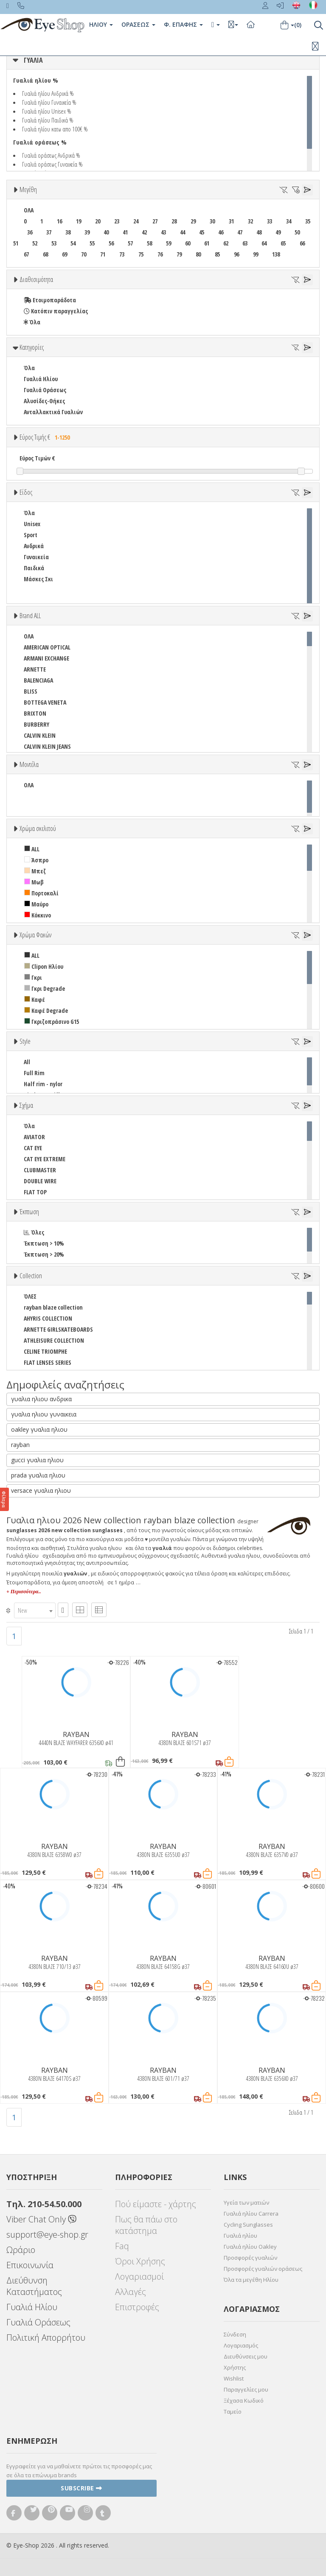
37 (48, 232)
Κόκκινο (37, 915)
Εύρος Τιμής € (46, 437)
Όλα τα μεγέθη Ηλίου (251, 2279)
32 (250, 221)
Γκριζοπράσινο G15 (51, 1022)
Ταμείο (233, 2411)
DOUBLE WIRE (40, 1181)
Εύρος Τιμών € (37, 458)
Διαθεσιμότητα (36, 279)
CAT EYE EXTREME (44, 1159)
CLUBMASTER (40, 1170)
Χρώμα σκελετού (38, 828)
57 (130, 243)
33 (269, 221)
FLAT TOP (35, 1192)
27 (154, 221)
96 (236, 254)
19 (78, 221)
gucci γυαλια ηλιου (37, 1460)
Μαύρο (36, 904)
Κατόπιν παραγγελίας (56, 311)
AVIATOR (34, 1137)
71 (102, 254)
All (27, 1062)
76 (160, 254)
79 (179, 254)
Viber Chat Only (41, 2219)
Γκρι (33, 977)
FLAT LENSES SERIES (47, 1362)
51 (15, 243)
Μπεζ (35, 871)
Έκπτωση (29, 1211)
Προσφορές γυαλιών (250, 2257)
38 (67, 232)
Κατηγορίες (32, 347)
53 (53, 243)
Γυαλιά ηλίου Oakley (250, 2246)
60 (187, 243)
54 (73, 243)
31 (231, 221)
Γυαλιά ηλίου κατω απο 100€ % (55, 129)
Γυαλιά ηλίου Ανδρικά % (48, 93)
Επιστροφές (137, 2307)
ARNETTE (35, 669)
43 (163, 232)
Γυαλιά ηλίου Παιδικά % (47, 120)
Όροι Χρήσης (140, 2261)
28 (174, 221)
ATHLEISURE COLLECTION (54, 1340)
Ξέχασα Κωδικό (244, 2400)
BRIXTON (35, 713)
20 (97, 221)
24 (135, 221)
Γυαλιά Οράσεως (45, 390)
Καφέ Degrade (46, 1010)
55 (92, 243)
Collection (31, 1275)
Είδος (26, 492)
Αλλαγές (130, 2291)
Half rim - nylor (43, 1084)
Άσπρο (36, 860)
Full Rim (34, 1073)
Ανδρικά (34, 546)
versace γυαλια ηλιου (41, 1490)
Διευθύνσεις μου (245, 2356)
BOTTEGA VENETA (45, 702)
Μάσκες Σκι (38, 579)
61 (206, 243)
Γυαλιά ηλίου (240, 2235)
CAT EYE (33, 1148)
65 (283, 243)
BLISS (30, 691)
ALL (31, 849)
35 (307, 221)
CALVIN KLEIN (40, 735)
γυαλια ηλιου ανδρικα (41, 1399)
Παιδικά (34, 568)
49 (278, 232)
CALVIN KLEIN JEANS (47, 746)
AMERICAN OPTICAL (47, 647)
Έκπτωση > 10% (44, 1243)
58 (149, 243)
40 (106, 232)
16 (59, 221)
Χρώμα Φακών (35, 935)
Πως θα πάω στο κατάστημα (146, 2225)
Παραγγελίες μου (246, 2389)
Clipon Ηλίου (43, 966)
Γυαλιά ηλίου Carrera (251, 2213)
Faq (122, 2246)
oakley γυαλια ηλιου (39, 1429)
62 (225, 243)
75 (140, 254)
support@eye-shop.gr (47, 2234)
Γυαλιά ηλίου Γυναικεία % (49, 102)
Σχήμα (26, 1105)
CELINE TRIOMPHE (45, 1351)
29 (193, 221)
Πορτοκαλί (41, 893)
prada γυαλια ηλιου (38, 1475)
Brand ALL (30, 615)
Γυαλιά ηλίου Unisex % (46, 111)
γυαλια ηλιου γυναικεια (43, 1414)
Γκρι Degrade (44, 988)
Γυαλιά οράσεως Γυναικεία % (52, 164)
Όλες (34, 1232)
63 (244, 243)
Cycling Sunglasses (248, 2224)
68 (45, 254)
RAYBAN (76, 1734)
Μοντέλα (29, 764)
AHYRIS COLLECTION (48, 1318)
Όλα (32, 322)
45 (201, 232)
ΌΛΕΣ (30, 1296)
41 (125, 232)
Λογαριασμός (241, 2345)
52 (34, 243)
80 (198, 254)
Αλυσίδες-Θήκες (44, 401)
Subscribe (81, 2488)
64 (264, 243)
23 (116, 221)
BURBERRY (36, 724)
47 (239, 232)
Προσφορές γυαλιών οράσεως (263, 2268)
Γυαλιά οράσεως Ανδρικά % (51, 155)
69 (64, 254)
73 (121, 254)
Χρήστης (235, 2367)
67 (26, 254)
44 (182, 232)
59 (168, 243)
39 (87, 232)
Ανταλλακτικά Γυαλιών (53, 412)
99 (255, 254)
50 (297, 232)
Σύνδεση (235, 2334)
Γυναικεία (36, 557)
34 (288, 221)
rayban (20, 1445)
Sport (30, 535)
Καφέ (34, 999)
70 (83, 254)
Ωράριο (20, 2249)
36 (29, 232)
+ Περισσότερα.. (23, 1592)
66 (302, 243)
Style (25, 1041)
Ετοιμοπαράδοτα (50, 300)
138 (276, 254)
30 (212, 221)
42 (144, 232)
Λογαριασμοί (139, 2276)
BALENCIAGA (38, 680)
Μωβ (34, 882)
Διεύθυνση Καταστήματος (34, 2286)
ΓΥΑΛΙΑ (33, 60)
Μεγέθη (28, 189)
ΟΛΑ (29, 210)
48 (258, 232)
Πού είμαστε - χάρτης (155, 2204)
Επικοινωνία (29, 2265)
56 (111, 243)
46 (220, 232)
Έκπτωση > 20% (44, 1254)
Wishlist (234, 2378)
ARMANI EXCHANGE (46, 658)
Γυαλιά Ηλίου (41, 379)
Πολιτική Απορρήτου (45, 2337)
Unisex (32, 524)
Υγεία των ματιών (246, 2202)
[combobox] (35, 1610)
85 (217, 254)
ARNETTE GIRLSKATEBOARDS (58, 1329)
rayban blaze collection (53, 1307)
